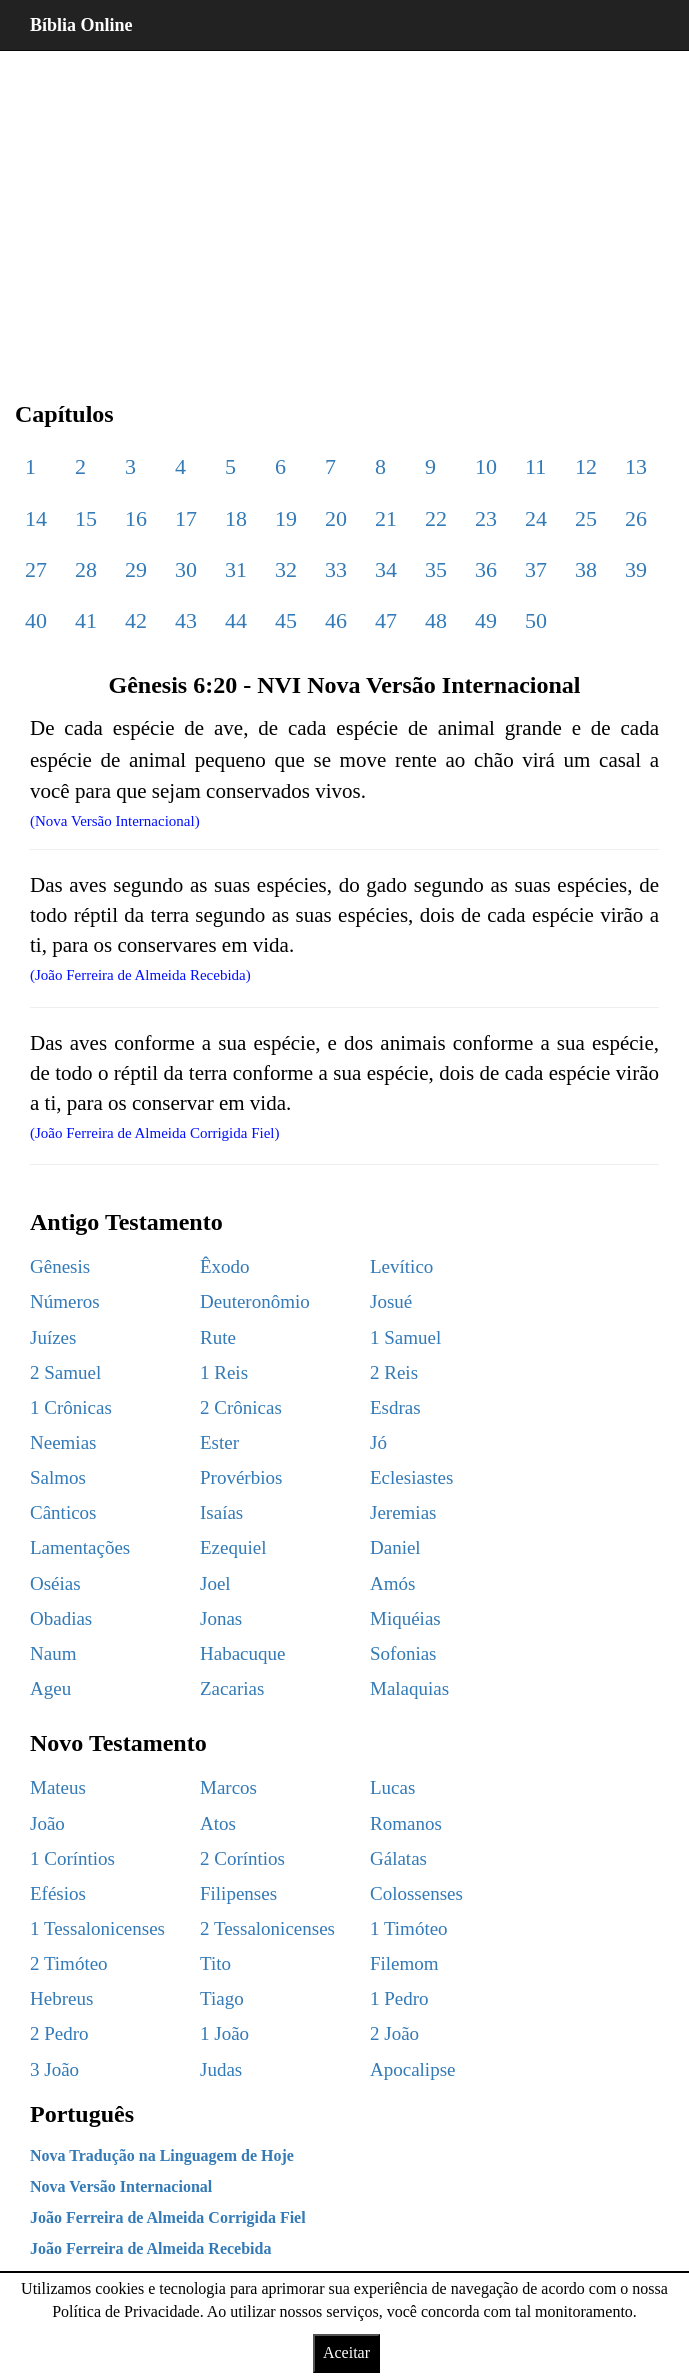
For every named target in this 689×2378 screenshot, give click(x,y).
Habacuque (242, 1653)
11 (535, 466)
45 (286, 620)
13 (636, 466)
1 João (224, 2033)
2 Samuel (65, 1372)
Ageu (50, 1688)
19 (286, 518)
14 (36, 518)
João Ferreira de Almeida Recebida (150, 2248)
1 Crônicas (71, 1407)
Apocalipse (412, 2069)
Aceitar (346, 2352)
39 (636, 569)
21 (386, 518)
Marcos (228, 1787)
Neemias (63, 1442)
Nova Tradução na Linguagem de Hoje (162, 2155)
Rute (218, 1337)
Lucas (392, 1787)
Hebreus (61, 1998)
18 (236, 518)
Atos (218, 1823)
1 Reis (224, 1372)
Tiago (222, 1998)
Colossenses (416, 1893)
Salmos (58, 1477)
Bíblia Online (81, 25)
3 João (54, 2069)
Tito (215, 1963)
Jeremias (403, 1512)
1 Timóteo (409, 1928)
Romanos (406, 1823)
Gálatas (398, 1858)
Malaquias (409, 1688)
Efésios (58, 1893)
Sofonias (403, 1653)
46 (336, 620)
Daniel (395, 1547)
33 (336, 569)
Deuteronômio (255, 1301)
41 (86, 620)
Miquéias (405, 1618)
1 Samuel (405, 1337)
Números (65, 1301)
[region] (344, 210)
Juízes (53, 1337)
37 (536, 569)
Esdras (395, 1407)
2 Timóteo (69, 1963)
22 (436, 518)
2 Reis (394, 1372)
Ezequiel (233, 1547)
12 (586, 466)
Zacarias (232, 1688)
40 (36, 620)
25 (586, 518)
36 (486, 569)
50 (536, 620)
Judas (221, 2069)
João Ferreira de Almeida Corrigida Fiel (168, 2217)
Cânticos (63, 1512)
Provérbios (241, 1477)
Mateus (58, 1787)
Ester (219, 1442)
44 (236, 620)
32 (286, 569)
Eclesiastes (411, 1477)
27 (36, 569)
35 (436, 569)
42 (136, 620)
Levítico (401, 1266)
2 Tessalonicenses (267, 1928)
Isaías (221, 1512)
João (47, 1823)
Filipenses (238, 1893)
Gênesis (60, 1266)
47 (386, 620)
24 (536, 518)
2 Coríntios (242, 1858)
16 (136, 518)
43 (186, 620)
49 (486, 620)
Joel (215, 1583)
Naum (53, 1653)
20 (336, 518)
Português (82, 2114)
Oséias (55, 1583)
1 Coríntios (72, 1858)
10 (486, 466)
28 (86, 569)
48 (436, 620)
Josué (391, 1301)
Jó (378, 1442)
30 (186, 569)
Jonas (221, 1618)
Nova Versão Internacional (121, 2186)
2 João (394, 2033)
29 (136, 569)
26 (636, 518)
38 (586, 569)
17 (186, 518)
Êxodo (225, 1266)
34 (386, 569)
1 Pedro (399, 1998)
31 (236, 569)
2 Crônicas (241, 1407)
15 (86, 518)
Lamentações (80, 1547)
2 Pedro (59, 2033)
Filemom (404, 1963)
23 (486, 518)
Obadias (61, 1618)
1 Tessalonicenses (97, 1928)
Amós (392, 1583)
